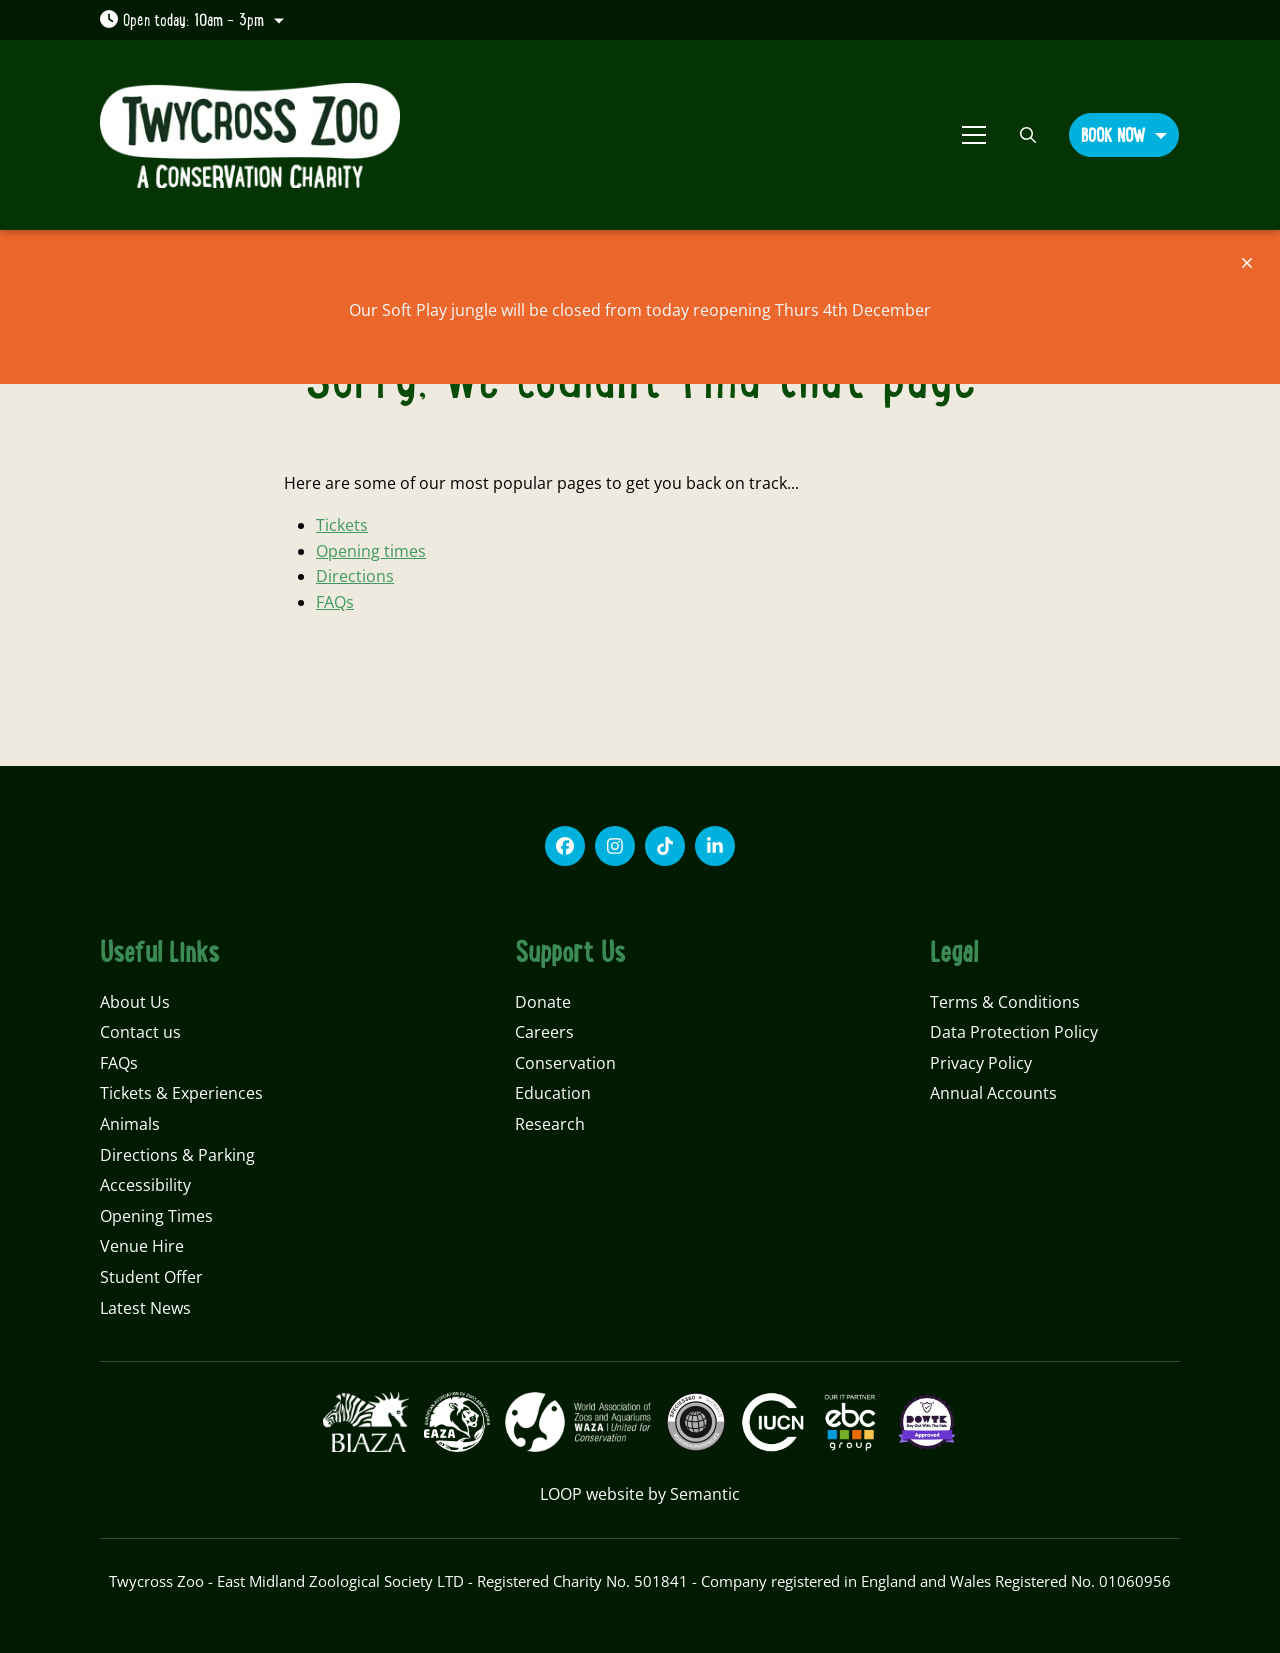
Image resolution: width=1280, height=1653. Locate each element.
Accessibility (145, 1185)
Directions (355, 576)
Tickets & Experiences (181, 1093)
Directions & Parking (177, 1155)
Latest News (145, 1308)
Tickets (342, 525)
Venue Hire (142, 1246)
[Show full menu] (974, 135)
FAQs (335, 602)
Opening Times (156, 1216)
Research (550, 1124)
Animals (130, 1124)
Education (553, 1093)
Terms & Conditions (1005, 1002)
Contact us (140, 1032)
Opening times (371, 551)
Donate (543, 1002)
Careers (544, 1032)
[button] (1124, 134)
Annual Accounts (993, 1093)
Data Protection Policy (1014, 1032)
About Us (135, 1002)
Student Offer (151, 1277)
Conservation (565, 1063)
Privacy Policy (981, 1063)
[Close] (1247, 263)
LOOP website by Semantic (640, 1494)
